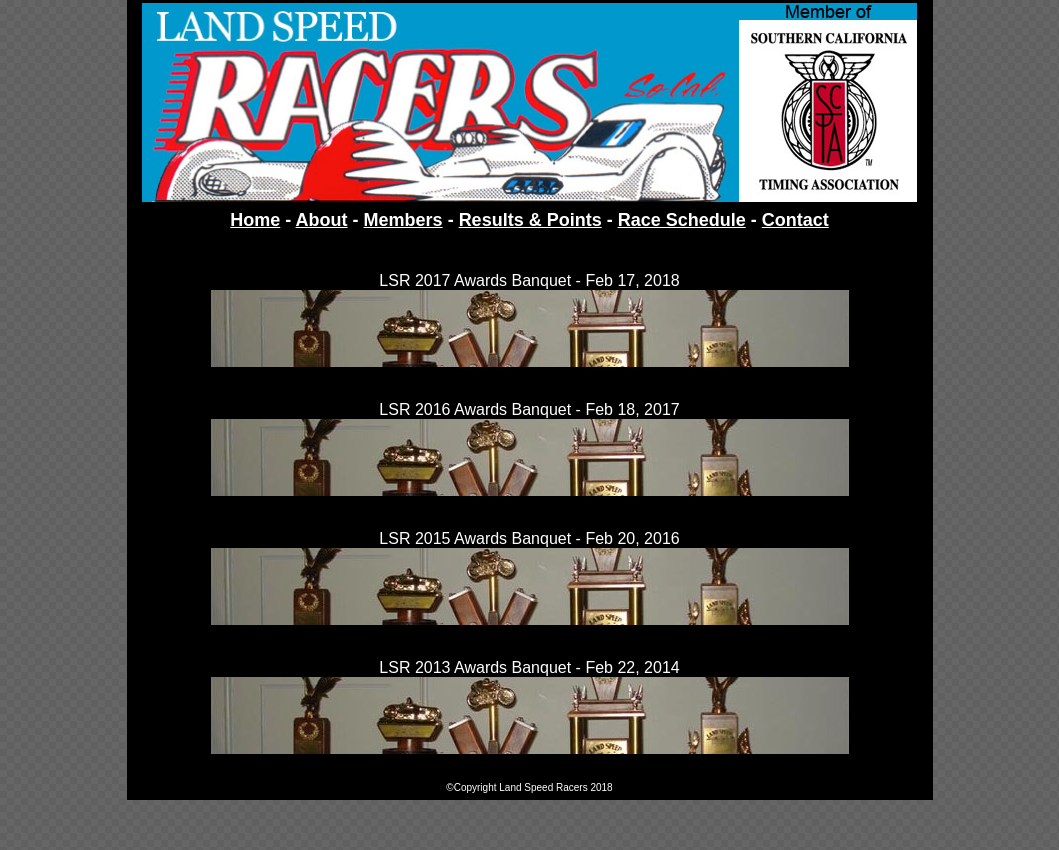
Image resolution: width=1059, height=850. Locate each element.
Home (255, 220)
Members (403, 220)
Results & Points (530, 220)
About (322, 220)
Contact (795, 220)
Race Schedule (682, 220)
